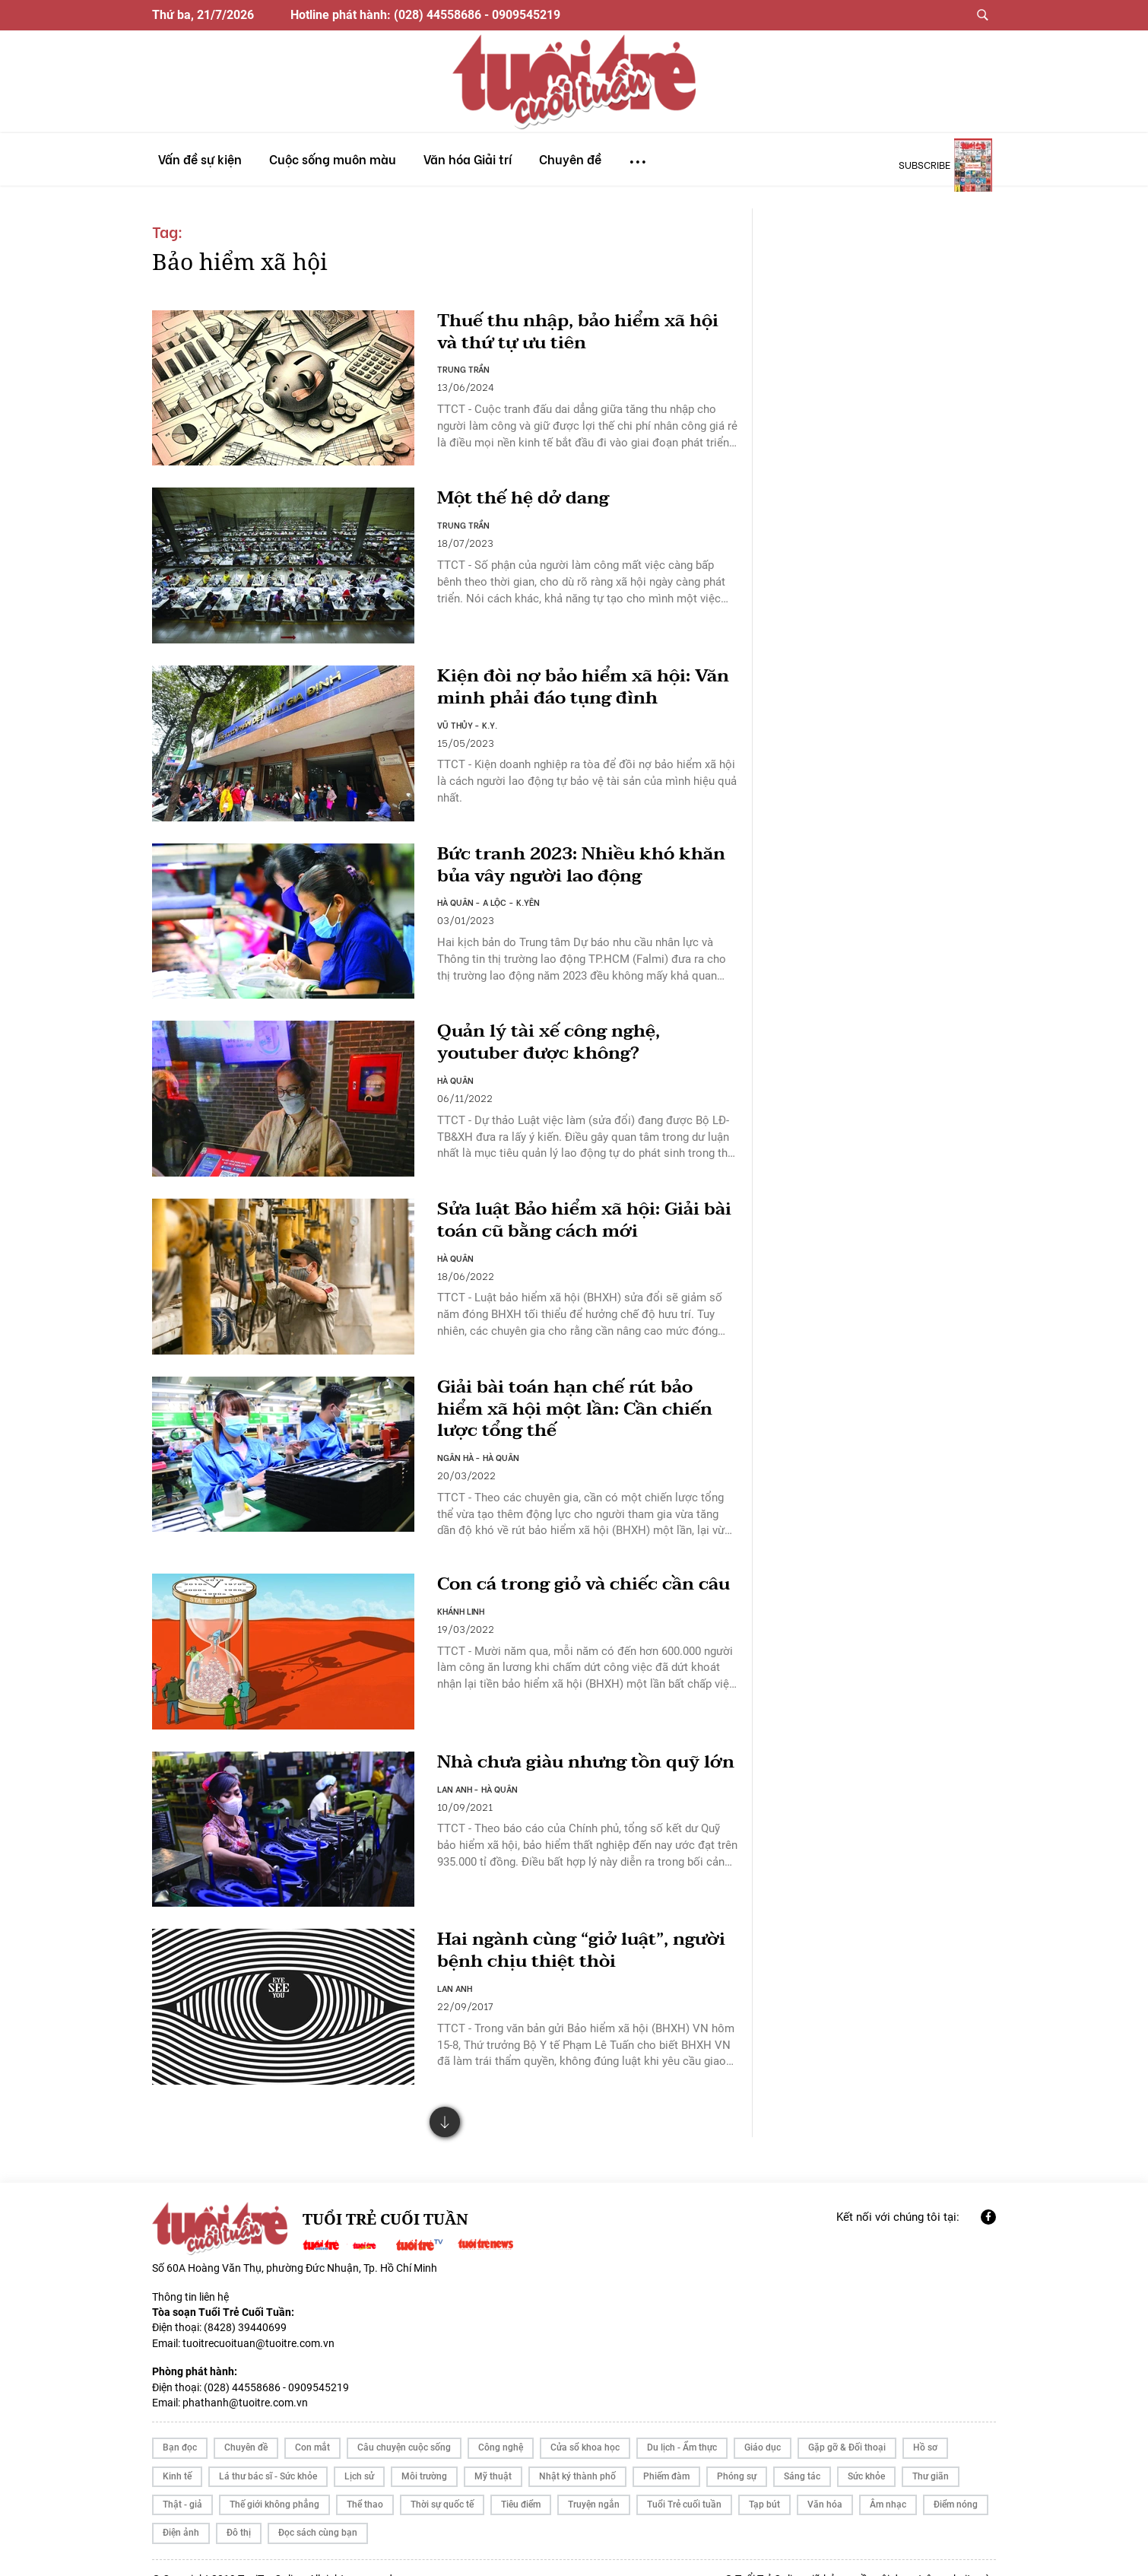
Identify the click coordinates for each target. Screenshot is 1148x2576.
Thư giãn (930, 2454)
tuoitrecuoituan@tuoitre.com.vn (258, 2321)
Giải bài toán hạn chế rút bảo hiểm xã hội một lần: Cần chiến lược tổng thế (579, 1392)
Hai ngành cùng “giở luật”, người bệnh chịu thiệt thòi (585, 1928)
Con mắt (312, 2425)
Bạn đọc (180, 2425)
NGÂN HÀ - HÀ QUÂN (478, 1440)
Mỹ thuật (493, 2454)
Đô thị (239, 2510)
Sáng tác (802, 2454)
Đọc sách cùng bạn (317, 2510)
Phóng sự (736, 2454)
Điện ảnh (181, 2510)
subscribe (924, 164)
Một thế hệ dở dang (525, 496)
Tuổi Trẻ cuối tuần (684, 2482)
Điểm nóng (956, 2482)
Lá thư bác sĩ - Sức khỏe (268, 2454)
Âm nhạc (888, 2482)
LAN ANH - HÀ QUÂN (478, 1791)
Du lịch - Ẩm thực (682, 2425)
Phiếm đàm (666, 2454)
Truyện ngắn (594, 2482)
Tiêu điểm (521, 2482)
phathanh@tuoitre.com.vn (245, 2380)
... (638, 154)
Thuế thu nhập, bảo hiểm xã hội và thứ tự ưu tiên (583, 332)
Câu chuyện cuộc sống (404, 2425)
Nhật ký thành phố (577, 2454)
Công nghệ (500, 2425)
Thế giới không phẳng (274, 2482)
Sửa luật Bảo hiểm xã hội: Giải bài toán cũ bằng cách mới (572, 1205)
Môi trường (424, 2454)
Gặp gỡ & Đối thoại (847, 2425)
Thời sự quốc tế (442, 2482)
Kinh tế (177, 2454)
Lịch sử (359, 2454)
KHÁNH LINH (461, 1616)
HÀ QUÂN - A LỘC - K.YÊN (489, 892)
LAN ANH (454, 1967)
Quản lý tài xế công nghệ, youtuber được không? (552, 1029)
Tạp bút (764, 2482)
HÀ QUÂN (455, 1068)
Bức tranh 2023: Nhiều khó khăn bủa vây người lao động (568, 854)
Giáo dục (762, 2425)
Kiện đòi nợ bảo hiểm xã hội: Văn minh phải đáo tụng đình (587, 679)
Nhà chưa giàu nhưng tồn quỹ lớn (573, 1753)
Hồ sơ (925, 2425)
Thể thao (365, 2482)
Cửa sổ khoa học (585, 2425)
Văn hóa (824, 2482)
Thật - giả (182, 2482)
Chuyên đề (246, 2425)
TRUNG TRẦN (463, 370)
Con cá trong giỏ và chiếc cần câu (569, 1578)
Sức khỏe (866, 2454)
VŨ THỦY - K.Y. (467, 717)
